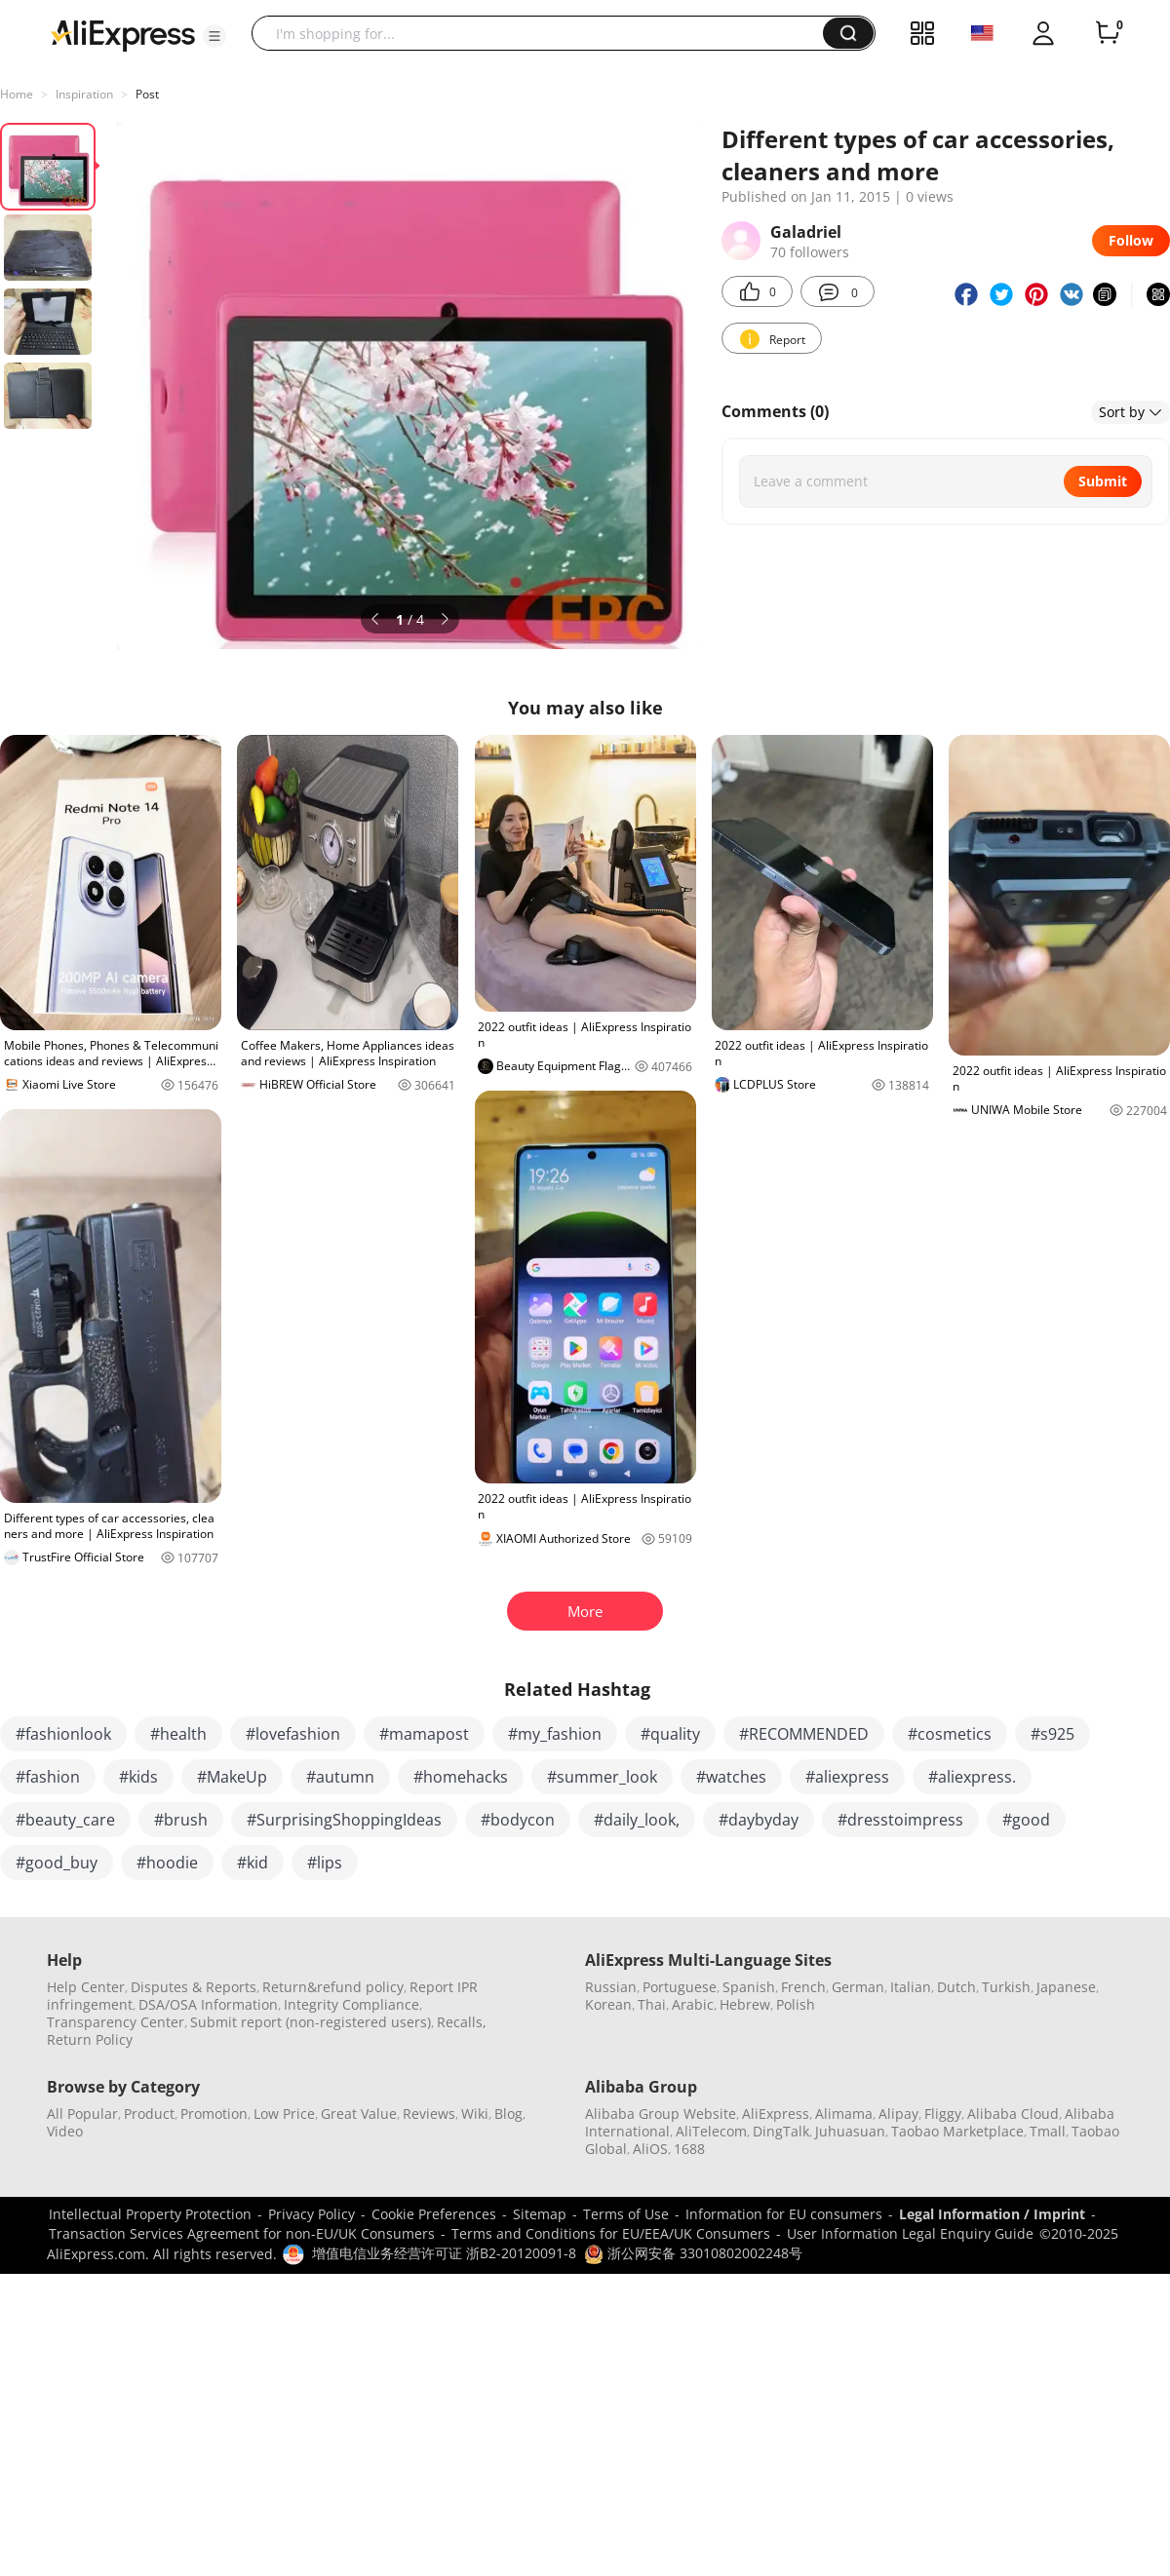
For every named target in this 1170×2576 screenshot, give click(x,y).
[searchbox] (544, 33)
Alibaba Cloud (1013, 2113)
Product (149, 2113)
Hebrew (745, 2004)
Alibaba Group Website (660, 2113)
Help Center (86, 1987)
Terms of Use (626, 2214)
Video (65, 2131)
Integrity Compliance (351, 2004)
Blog (508, 2113)
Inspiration (84, 94)
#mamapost (424, 1734)
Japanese (1066, 1987)
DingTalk (781, 2131)
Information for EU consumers (783, 2214)
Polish (795, 2004)
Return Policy (90, 2039)
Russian (611, 1987)
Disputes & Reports (193, 1987)
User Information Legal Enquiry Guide (910, 2233)
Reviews (429, 2113)
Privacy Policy (311, 2214)
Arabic (693, 2004)
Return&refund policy (333, 1987)
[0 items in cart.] (1107, 33)
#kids (138, 1777)
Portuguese (680, 1987)
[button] (214, 36)
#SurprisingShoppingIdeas (344, 1819)
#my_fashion (555, 1734)
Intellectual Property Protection (150, 2214)
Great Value (359, 2113)
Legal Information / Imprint (992, 2214)
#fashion (48, 1777)
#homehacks (460, 1777)
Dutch (956, 1987)
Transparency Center (115, 2022)
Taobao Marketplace (957, 2131)
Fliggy (942, 2113)
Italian (910, 1987)
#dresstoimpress (900, 1819)
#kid (252, 1862)
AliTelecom (711, 2131)
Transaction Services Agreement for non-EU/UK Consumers (242, 2233)
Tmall (1048, 2131)
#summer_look (602, 1777)
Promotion (214, 2113)
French (803, 1987)
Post (147, 94)
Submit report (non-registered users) (310, 2022)
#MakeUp (232, 1777)
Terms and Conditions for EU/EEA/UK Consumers (610, 2233)
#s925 (1052, 1734)
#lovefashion (293, 1734)
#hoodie (167, 1862)
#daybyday (759, 1819)
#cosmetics (950, 1734)
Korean (608, 2004)
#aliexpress (847, 1777)
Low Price (284, 2113)
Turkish (1006, 1987)
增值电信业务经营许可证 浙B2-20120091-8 (444, 2253)
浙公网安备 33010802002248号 (693, 2253)
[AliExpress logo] (123, 34)
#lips (324, 1862)
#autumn (340, 1777)
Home (16, 94)
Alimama (844, 2113)
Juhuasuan (850, 2131)
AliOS (650, 2148)
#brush (181, 1819)
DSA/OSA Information (208, 2004)
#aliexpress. (972, 1777)
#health (178, 1734)
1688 (689, 2148)
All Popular (82, 2113)
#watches (731, 1777)
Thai (652, 2004)
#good (1026, 1819)
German (858, 1987)
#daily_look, (637, 1819)
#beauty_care (65, 1819)
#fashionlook (63, 1734)
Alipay (898, 2113)
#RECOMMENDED (804, 1734)
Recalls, (462, 2022)
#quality (670, 1734)
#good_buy (57, 1862)
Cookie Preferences (433, 2214)
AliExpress (775, 2113)
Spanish (748, 1987)
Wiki (474, 2113)
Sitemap (539, 2214)
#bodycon (518, 1819)
